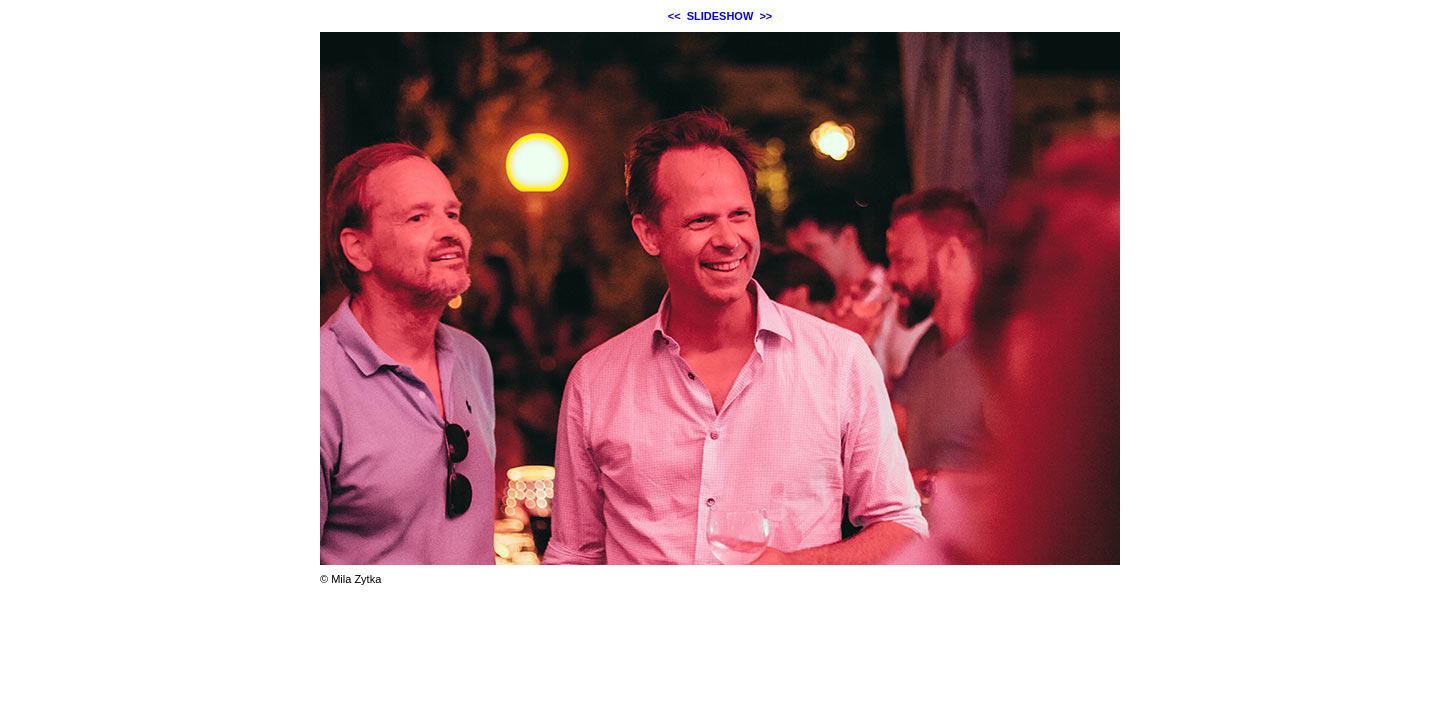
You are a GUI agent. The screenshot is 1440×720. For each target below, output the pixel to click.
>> (765, 16)
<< (674, 16)
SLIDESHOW (720, 16)
